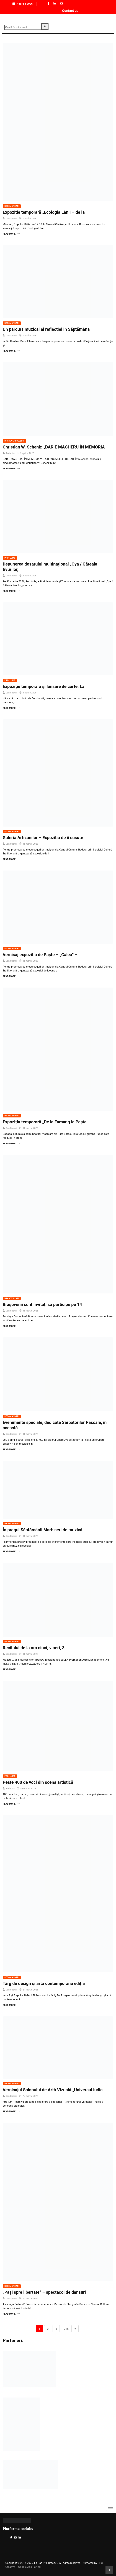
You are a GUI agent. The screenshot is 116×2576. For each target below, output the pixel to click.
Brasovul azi (11, 1298)
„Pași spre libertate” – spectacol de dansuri (44, 2292)
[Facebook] (48, 4)
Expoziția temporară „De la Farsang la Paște (45, 1121)
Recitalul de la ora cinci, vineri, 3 (34, 1647)
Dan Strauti (11, 218)
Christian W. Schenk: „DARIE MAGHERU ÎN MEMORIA (54, 447)
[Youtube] (61, 4)
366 (66, 2328)
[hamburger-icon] (110, 2508)
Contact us (70, 11)
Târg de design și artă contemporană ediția (44, 1983)
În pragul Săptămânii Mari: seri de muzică (42, 1529)
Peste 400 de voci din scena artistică (38, 1782)
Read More (11, 233)
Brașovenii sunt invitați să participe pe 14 (42, 1304)
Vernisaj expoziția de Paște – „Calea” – (40, 954)
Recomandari (11, 206)
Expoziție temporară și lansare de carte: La (43, 686)
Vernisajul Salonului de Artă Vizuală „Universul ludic (52, 2089)
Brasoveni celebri (14, 441)
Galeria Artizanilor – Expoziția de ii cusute (43, 837)
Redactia (10, 453)
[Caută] (44, 26)
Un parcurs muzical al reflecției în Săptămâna (46, 329)
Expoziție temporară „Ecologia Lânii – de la (44, 212)
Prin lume (9, 558)
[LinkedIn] (54, 4)
